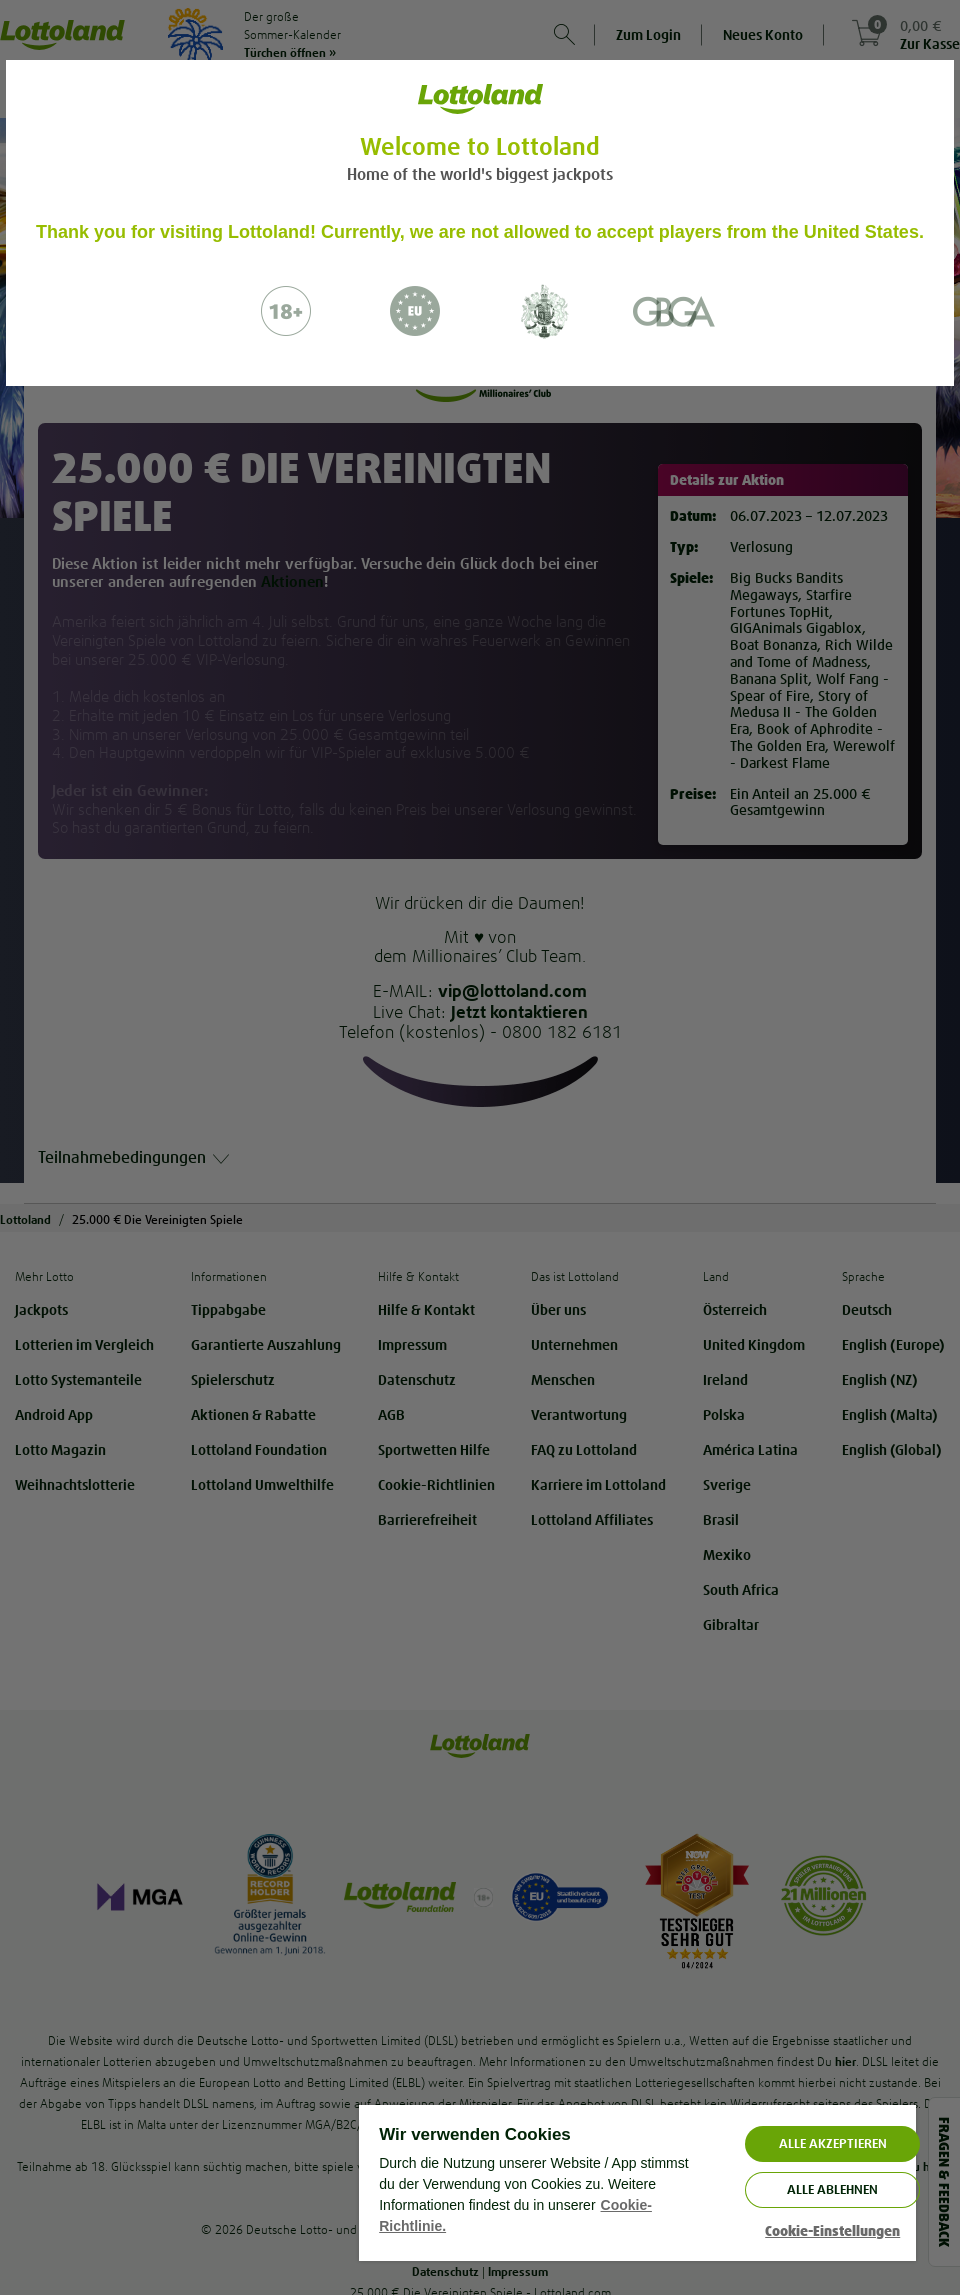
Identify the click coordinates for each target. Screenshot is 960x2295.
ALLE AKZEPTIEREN (833, 2143)
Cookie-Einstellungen (832, 2231)
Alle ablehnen (832, 2189)
